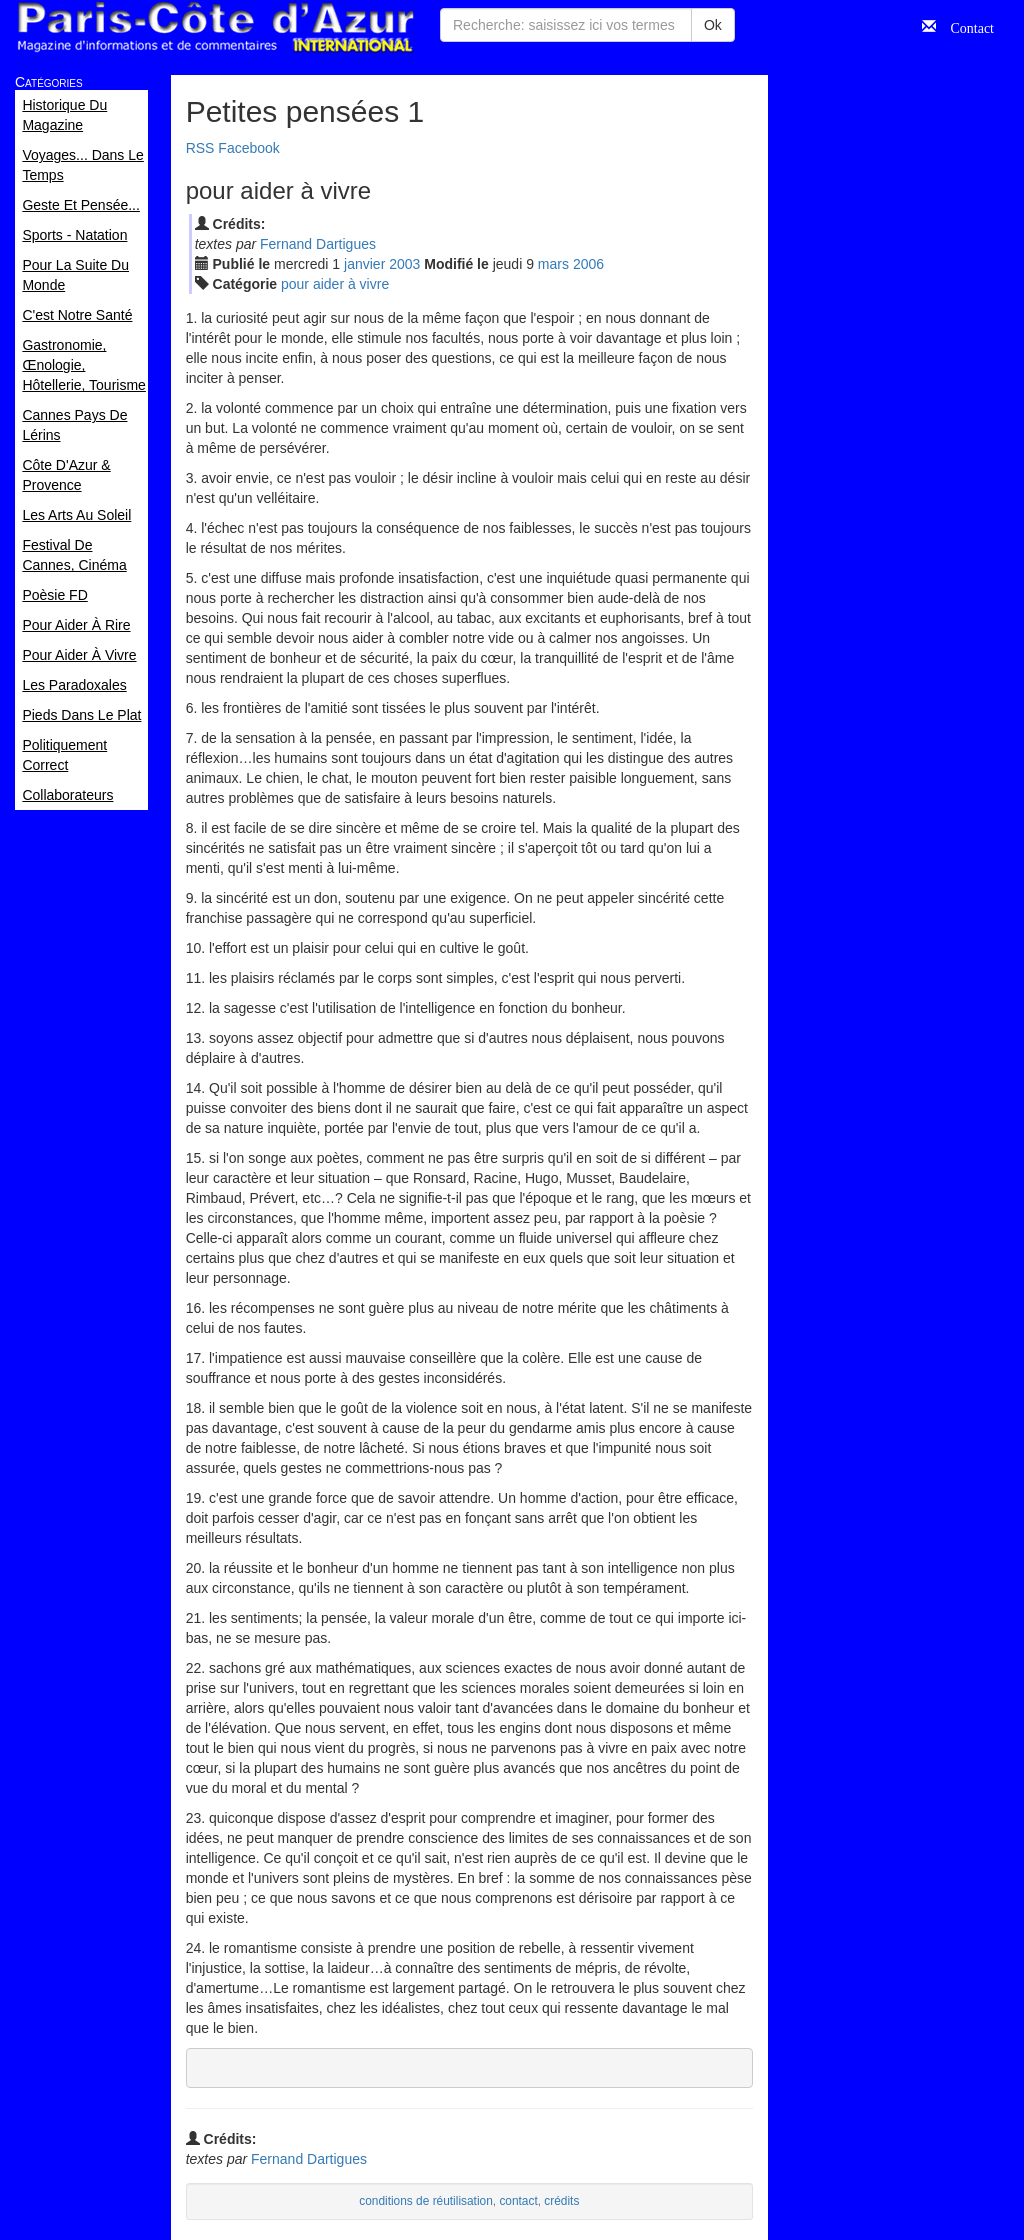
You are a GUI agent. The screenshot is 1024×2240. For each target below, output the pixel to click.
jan (364, 264)
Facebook (248, 148)
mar (553, 264)
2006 (588, 264)
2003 (404, 264)
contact (518, 2201)
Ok (713, 25)
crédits (561, 2201)
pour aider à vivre (335, 284)
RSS (200, 148)
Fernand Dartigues (318, 244)
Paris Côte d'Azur (215, 27)
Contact (965, 26)
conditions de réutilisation (426, 2201)
